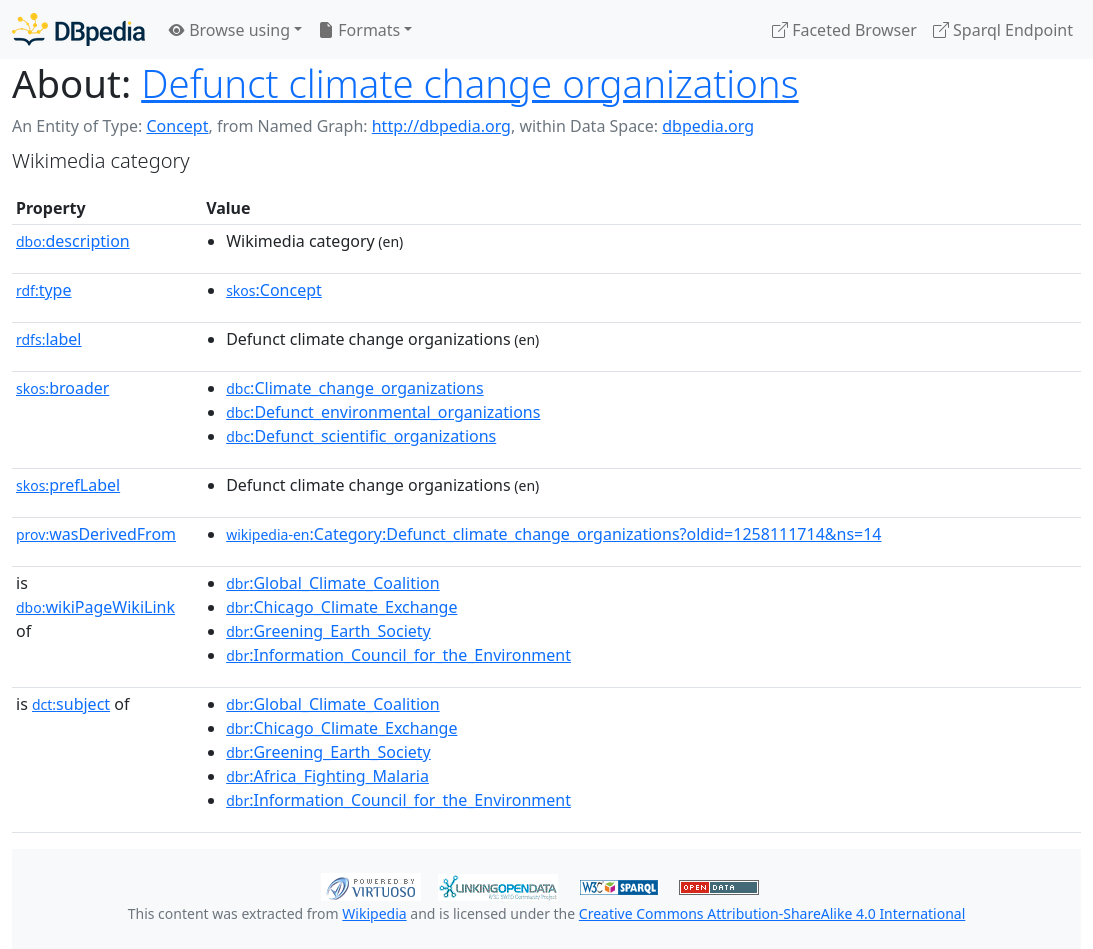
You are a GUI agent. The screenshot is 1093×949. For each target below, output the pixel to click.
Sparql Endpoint (1003, 30)
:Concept (274, 290)
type (44, 290)
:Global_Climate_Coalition (333, 583)
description (73, 241)
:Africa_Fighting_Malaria (327, 776)
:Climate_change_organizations (354, 388)
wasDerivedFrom (96, 534)
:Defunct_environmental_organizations (383, 412)
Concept (177, 126)
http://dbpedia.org (441, 126)
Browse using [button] (229, 30)
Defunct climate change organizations (469, 83)
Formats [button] (359, 30)
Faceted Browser (844, 30)
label (49, 339)
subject (71, 704)
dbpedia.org (708, 126)
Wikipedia (374, 913)
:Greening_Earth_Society (328, 631)
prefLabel (68, 485)
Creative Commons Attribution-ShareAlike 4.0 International (772, 913)
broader (62, 388)
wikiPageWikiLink (95, 607)
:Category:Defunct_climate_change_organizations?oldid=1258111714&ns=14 (553, 534)
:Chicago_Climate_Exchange (341, 607)
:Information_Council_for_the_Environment (398, 655)
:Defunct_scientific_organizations (361, 436)
